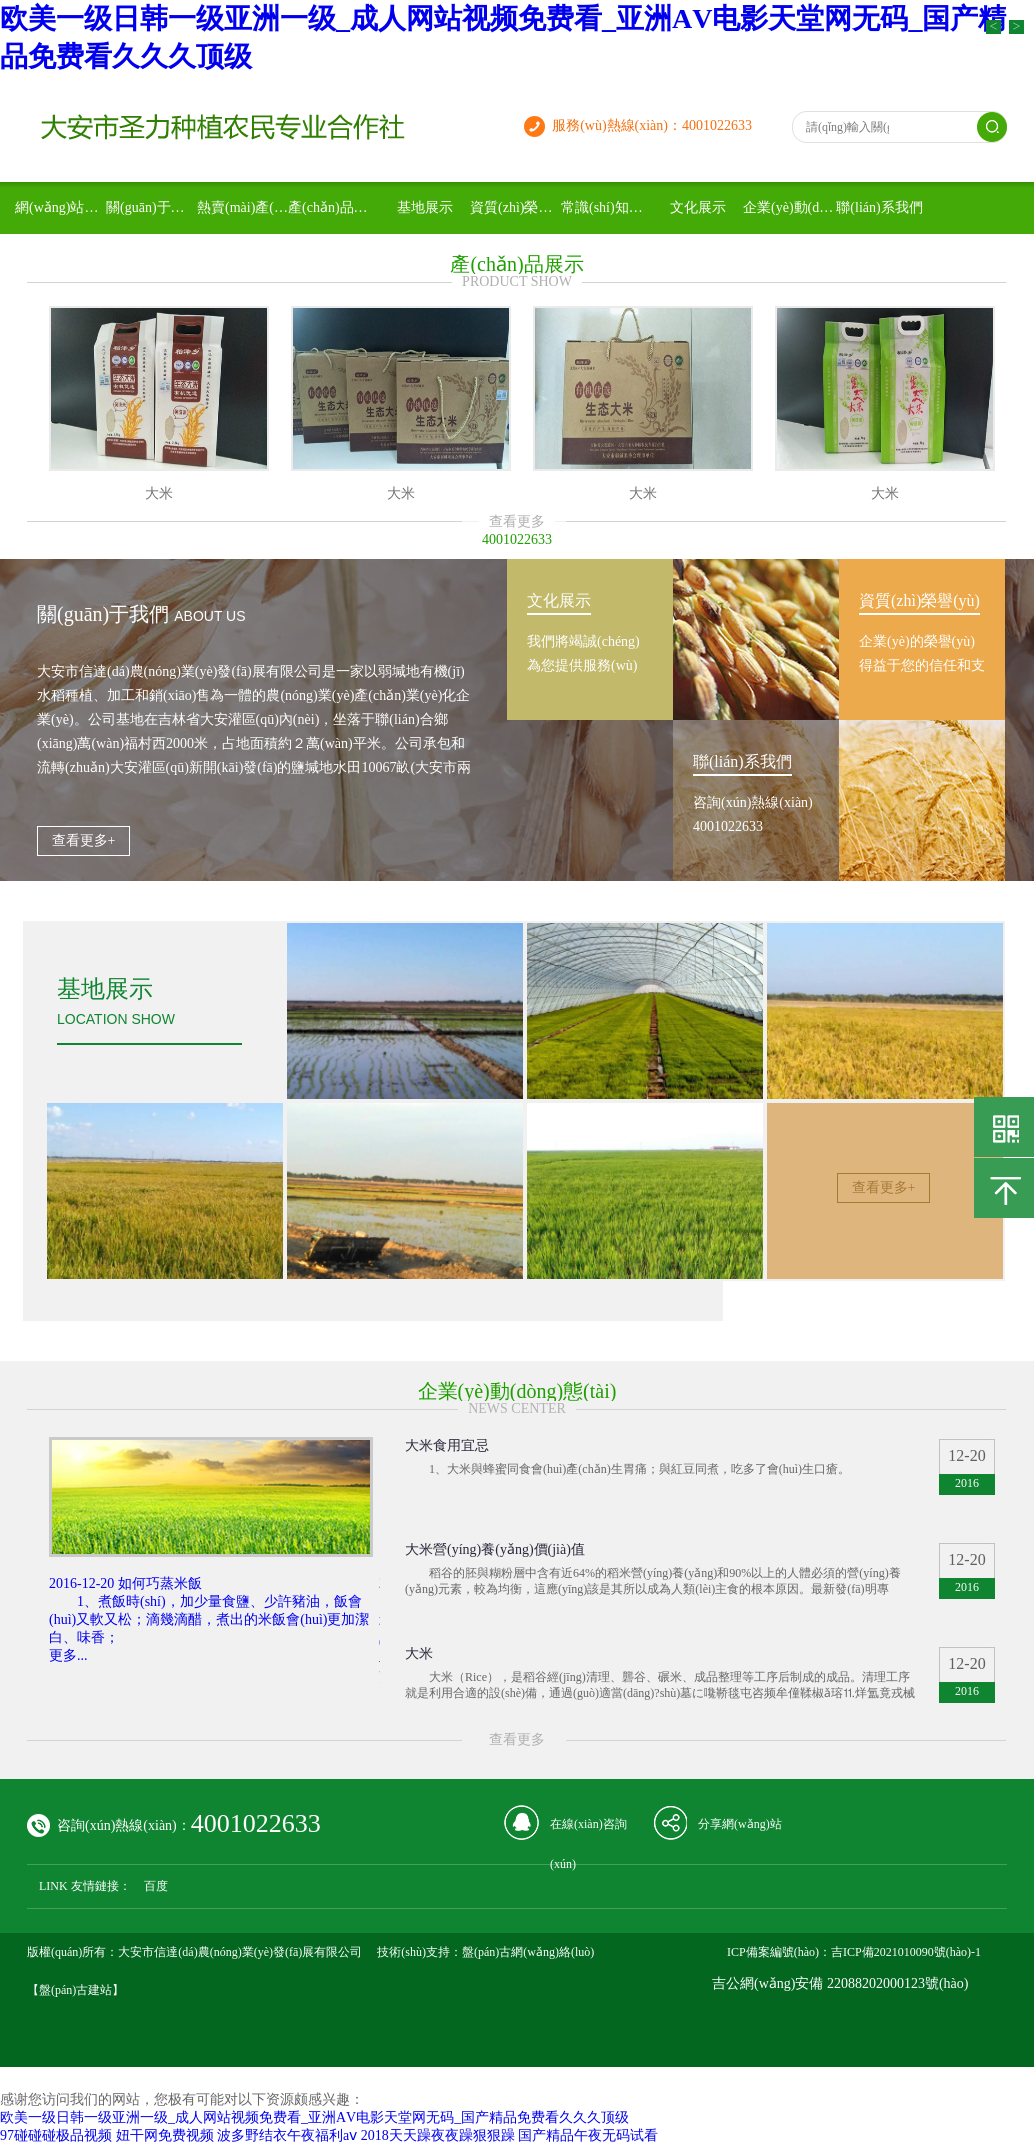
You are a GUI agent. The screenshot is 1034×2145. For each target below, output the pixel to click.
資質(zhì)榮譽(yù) (515, 207)
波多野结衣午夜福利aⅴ (287, 2135)
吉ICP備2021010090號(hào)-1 (906, 1952)
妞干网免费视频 (165, 2135)
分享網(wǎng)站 (740, 1824)
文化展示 (698, 207)
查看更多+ (84, 840)
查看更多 (517, 521)
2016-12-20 (81, 1583)
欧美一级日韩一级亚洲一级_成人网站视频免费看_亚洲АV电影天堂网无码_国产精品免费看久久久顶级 (314, 2117)
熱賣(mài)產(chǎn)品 (242, 207)
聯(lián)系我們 (879, 207)
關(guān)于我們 (151, 207)
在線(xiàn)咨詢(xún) (588, 1830)
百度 (156, 1886)
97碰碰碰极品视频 (56, 2135)
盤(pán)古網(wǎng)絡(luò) (528, 1952)
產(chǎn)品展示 (333, 207)
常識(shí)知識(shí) (606, 207)
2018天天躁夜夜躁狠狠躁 (438, 2135)
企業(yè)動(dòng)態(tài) (788, 207)
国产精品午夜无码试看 (588, 2135)
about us (209, 616)
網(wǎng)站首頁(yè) (60, 207)
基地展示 (425, 207)
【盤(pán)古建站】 (75, 1990)
